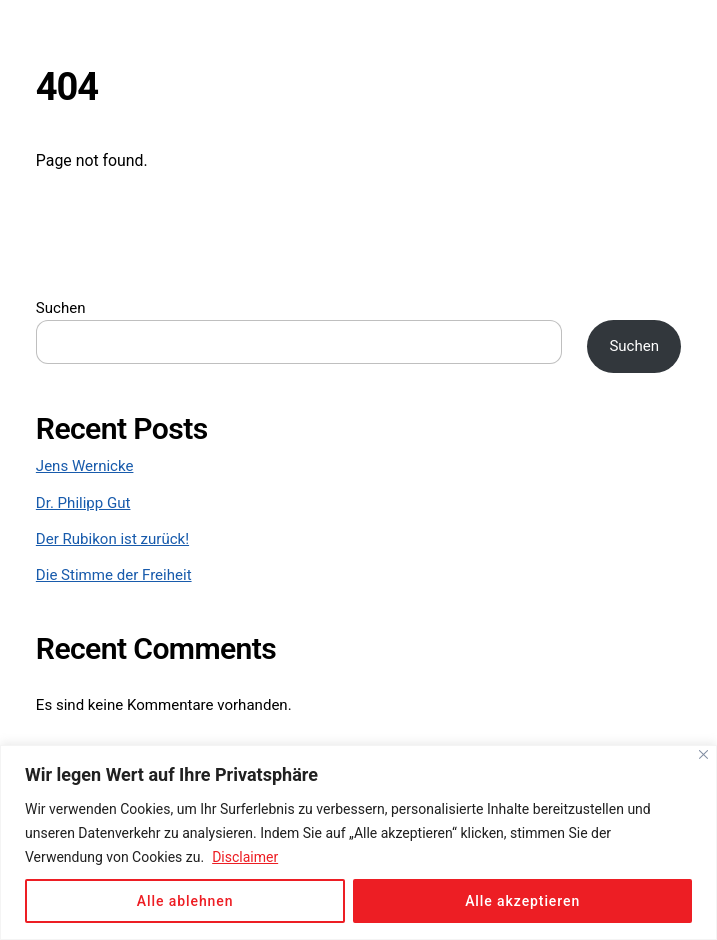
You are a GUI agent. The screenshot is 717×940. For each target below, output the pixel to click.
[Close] (703, 754)
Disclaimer (245, 857)
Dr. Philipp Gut (83, 503)
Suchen (61, 308)
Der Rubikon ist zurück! (112, 539)
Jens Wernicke (85, 466)
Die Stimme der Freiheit (114, 575)
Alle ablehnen (185, 901)
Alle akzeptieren (522, 901)
